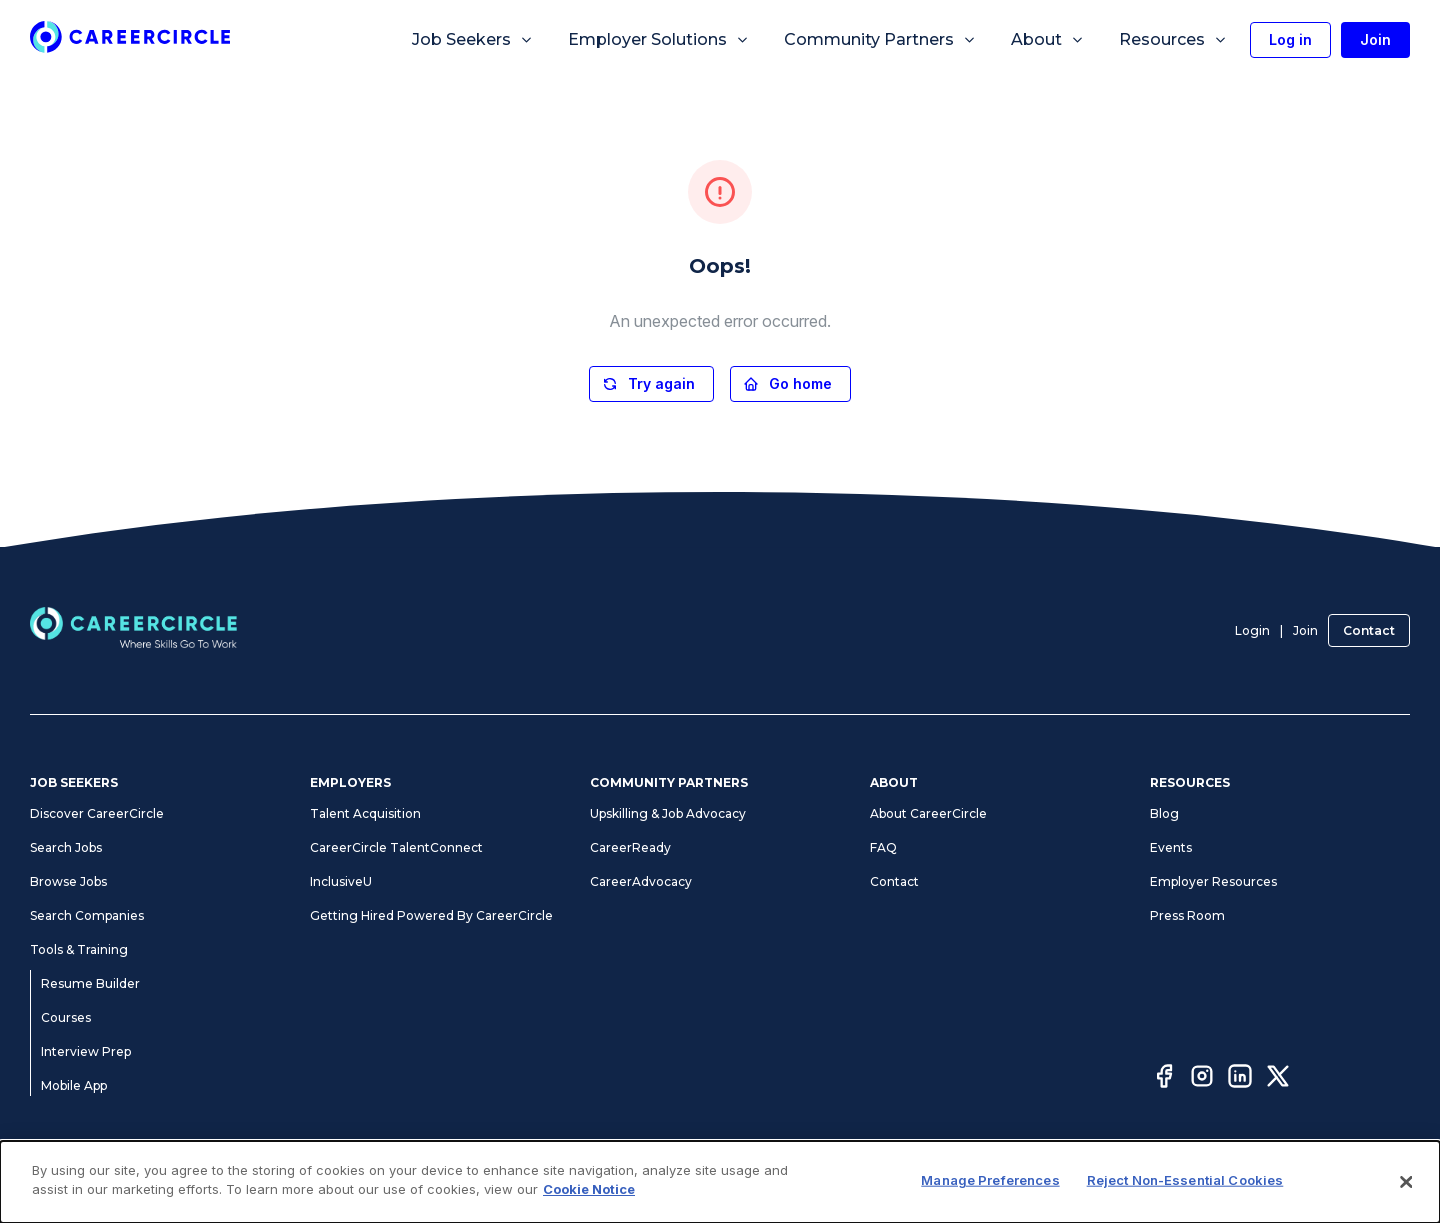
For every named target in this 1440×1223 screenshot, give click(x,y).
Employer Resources (1213, 881)
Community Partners (880, 40)
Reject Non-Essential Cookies (1185, 1180)
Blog (1164, 813)
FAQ (883, 847)
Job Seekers (473, 40)
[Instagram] (1202, 1079)
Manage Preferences (990, 1180)
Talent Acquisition (365, 813)
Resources (1173, 40)
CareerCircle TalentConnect (396, 847)
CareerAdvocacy (641, 881)
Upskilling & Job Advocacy (668, 813)
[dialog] (720, 1182)
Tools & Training (79, 949)
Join (1305, 630)
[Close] (1407, 1182)
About (1048, 40)
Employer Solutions (659, 40)
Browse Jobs (68, 881)
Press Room (1187, 915)
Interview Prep (86, 1051)
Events (1171, 847)
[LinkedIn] (1240, 1079)
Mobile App (74, 1085)
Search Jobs (66, 847)
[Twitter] (1278, 1079)
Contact (1369, 630)
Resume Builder (90, 983)
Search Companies (87, 915)
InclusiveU (341, 881)
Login (1252, 630)
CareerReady (630, 847)
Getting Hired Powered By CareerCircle (431, 915)
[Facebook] (1164, 1079)
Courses (66, 1017)
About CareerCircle (928, 813)
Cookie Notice (589, 1189)
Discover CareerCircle (97, 813)
